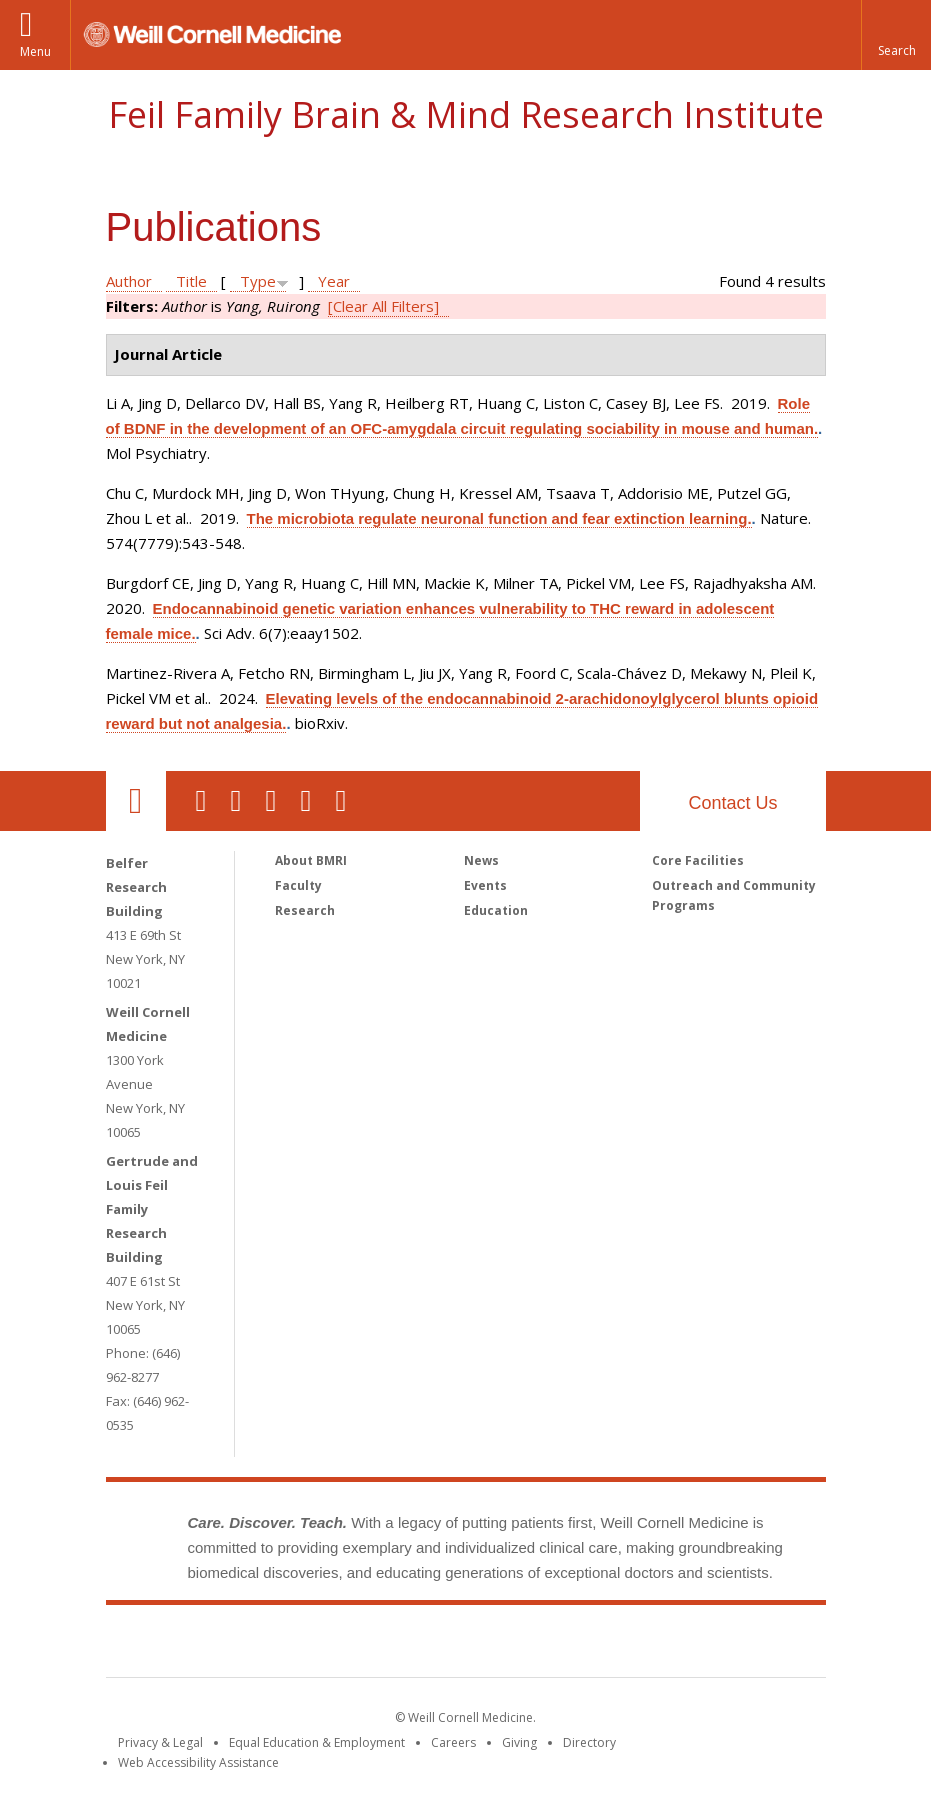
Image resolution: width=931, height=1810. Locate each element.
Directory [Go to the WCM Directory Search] (589, 1742)
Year (334, 281)
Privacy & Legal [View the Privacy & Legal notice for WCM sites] (160, 1742)
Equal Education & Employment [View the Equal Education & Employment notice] (317, 1742)
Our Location (136, 801)
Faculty (298, 885)
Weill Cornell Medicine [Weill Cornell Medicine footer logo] (319, 1645)
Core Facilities (698, 860)
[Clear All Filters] (383, 306)
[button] (896, 35)
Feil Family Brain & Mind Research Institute (466, 114)
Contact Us (732, 803)
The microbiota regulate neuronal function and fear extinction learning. (499, 518)
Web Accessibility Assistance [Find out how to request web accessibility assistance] (198, 1762)
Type (258, 281)
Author (129, 281)
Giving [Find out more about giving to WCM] (519, 1742)
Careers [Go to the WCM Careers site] (453, 1742)
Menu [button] (35, 51)
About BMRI (311, 860)
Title (191, 281)
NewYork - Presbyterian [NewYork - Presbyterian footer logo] (632, 1645)
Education (496, 910)
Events (485, 885)
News (481, 860)
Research (305, 910)
